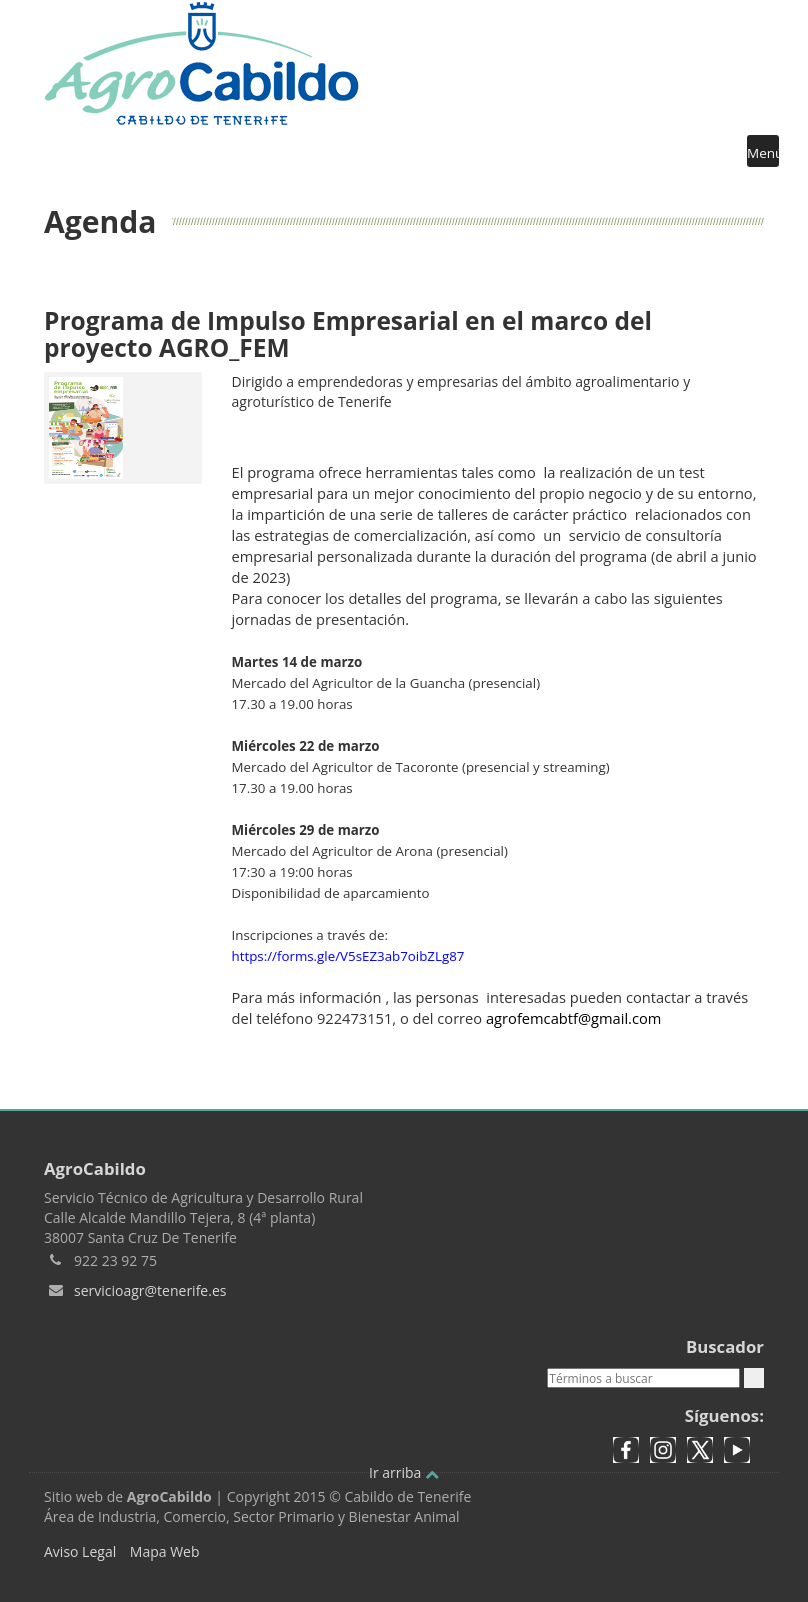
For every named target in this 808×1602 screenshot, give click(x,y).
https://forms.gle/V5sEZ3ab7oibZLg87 (348, 956)
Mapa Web (165, 1551)
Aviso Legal (80, 1551)
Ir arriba (404, 1472)
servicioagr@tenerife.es (150, 1290)
